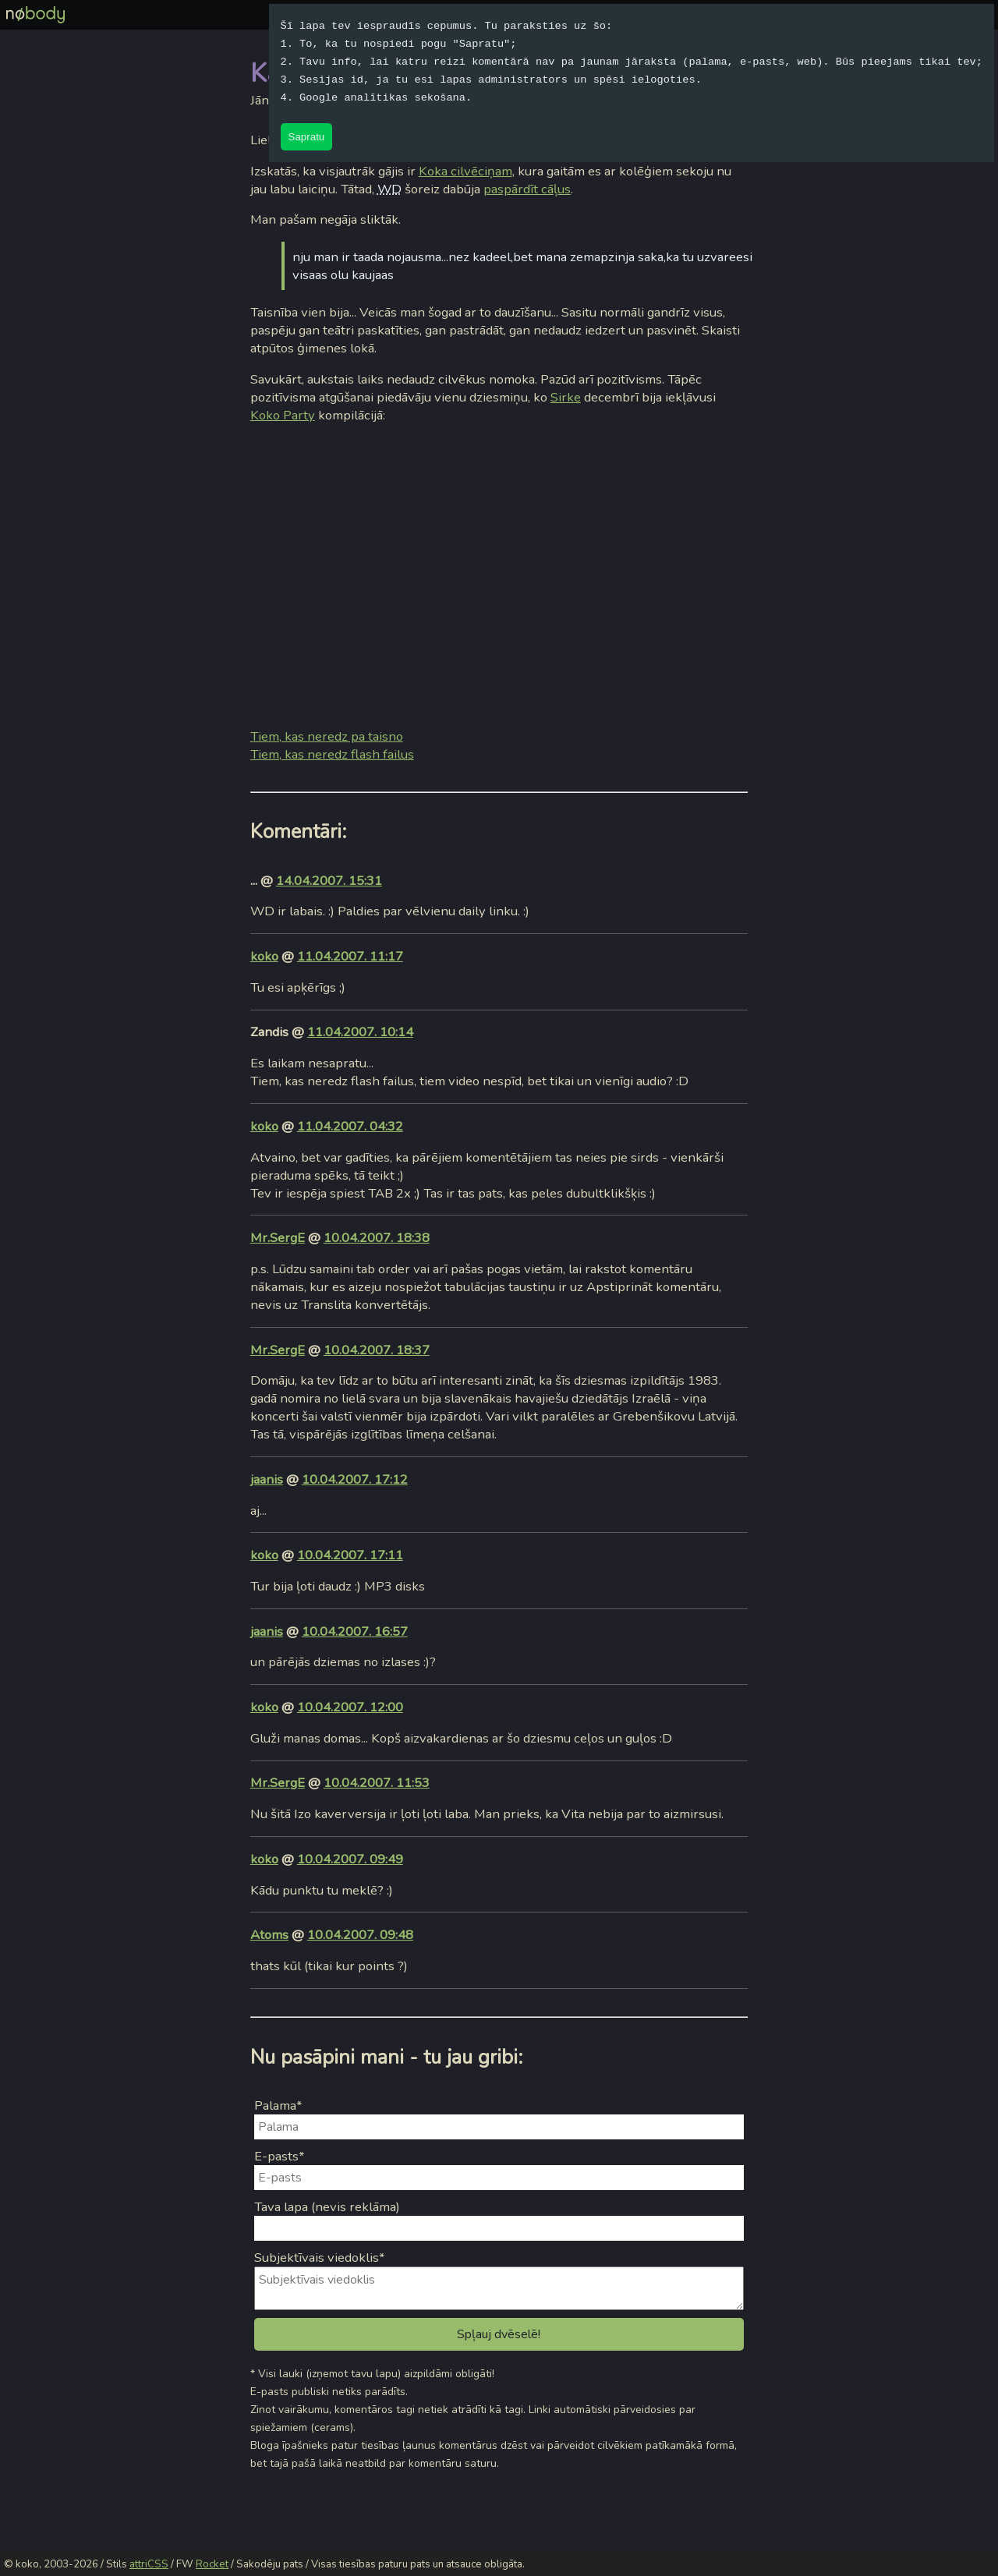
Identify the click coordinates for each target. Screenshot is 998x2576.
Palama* (278, 2105)
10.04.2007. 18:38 (377, 1238)
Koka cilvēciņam (465, 171)
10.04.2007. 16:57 (355, 1631)
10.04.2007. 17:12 (355, 1479)
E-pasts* (279, 2156)
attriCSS (148, 2564)
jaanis (266, 1479)
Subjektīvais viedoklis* (319, 2257)
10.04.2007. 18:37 (377, 1350)
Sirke (565, 397)
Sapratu (306, 137)
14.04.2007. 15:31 (329, 881)
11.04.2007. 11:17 (350, 956)
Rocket (212, 2564)
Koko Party (282, 415)
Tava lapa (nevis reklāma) (327, 2207)
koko (264, 956)
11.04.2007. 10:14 (360, 1032)
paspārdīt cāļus (527, 189)
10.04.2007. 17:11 (350, 1555)
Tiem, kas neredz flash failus (332, 754)
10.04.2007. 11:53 (377, 1783)
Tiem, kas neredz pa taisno (326, 736)
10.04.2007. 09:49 (350, 1859)
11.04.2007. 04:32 (350, 1126)
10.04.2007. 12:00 (350, 1707)
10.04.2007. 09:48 (360, 1935)
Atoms (269, 1935)
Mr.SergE (277, 1238)
